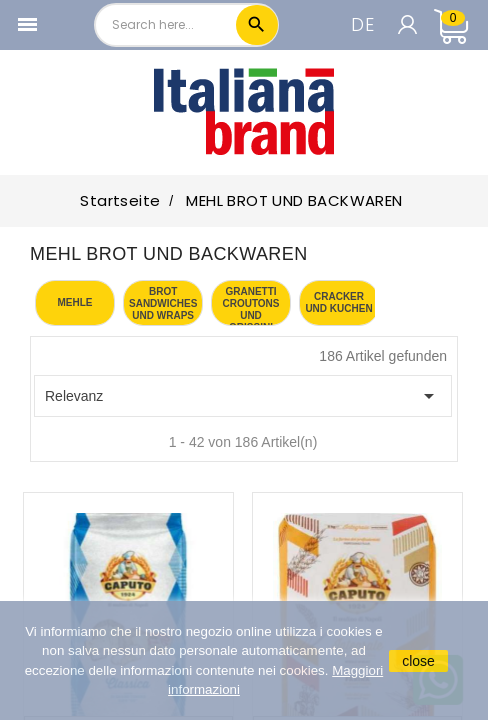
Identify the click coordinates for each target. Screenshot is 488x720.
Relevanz (243, 396)
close (418, 661)
